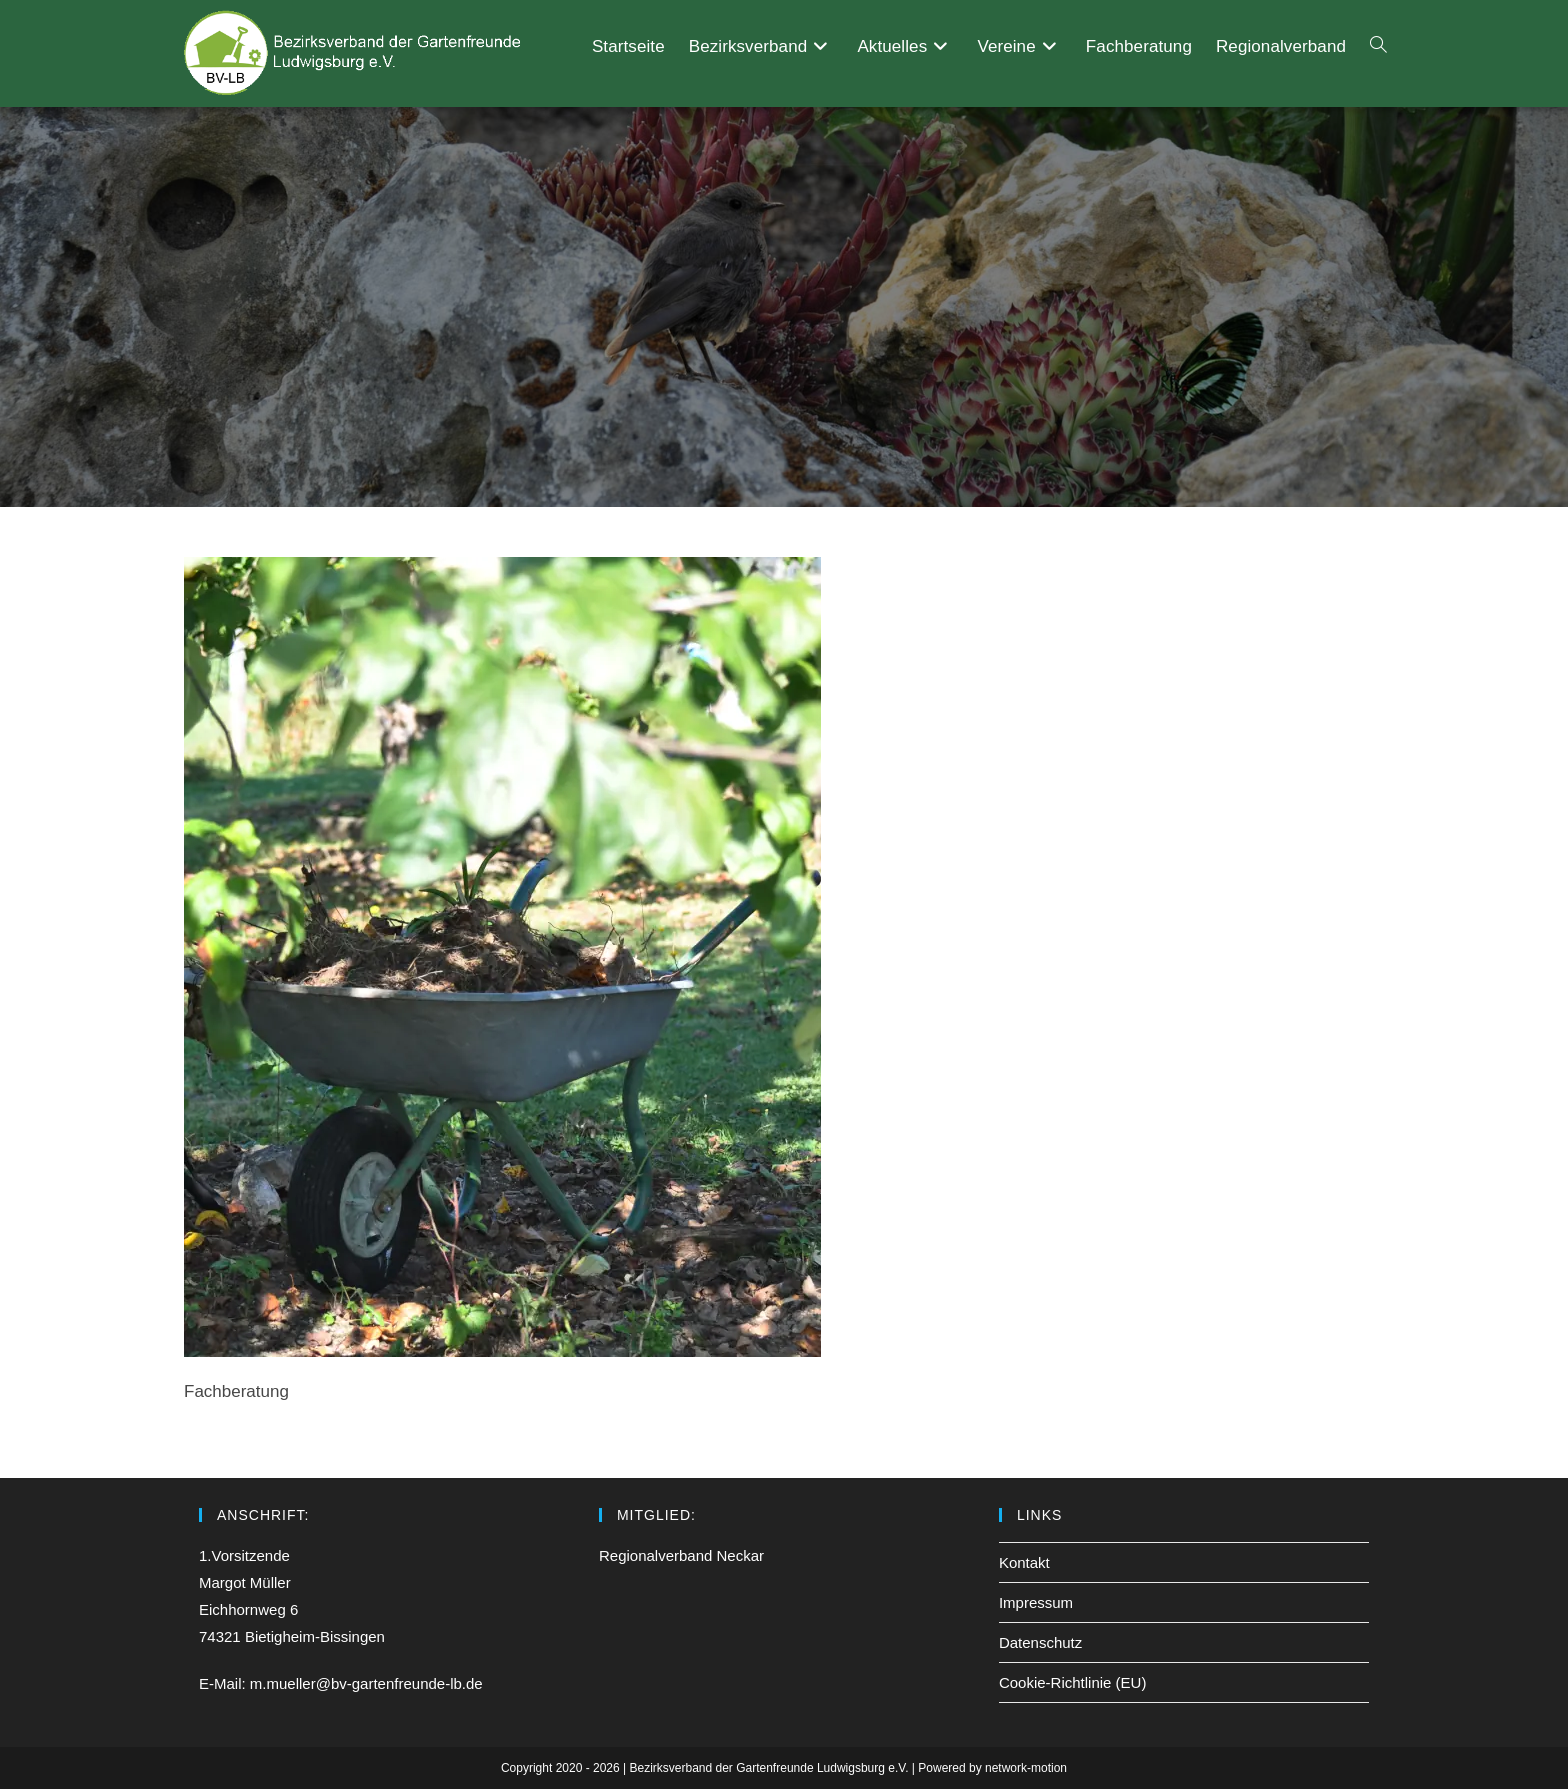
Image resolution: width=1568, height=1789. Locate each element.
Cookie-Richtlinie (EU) (1073, 1682)
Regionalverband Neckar (681, 1555)
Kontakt (1024, 1562)
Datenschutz (1040, 1642)
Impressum (1036, 1602)
